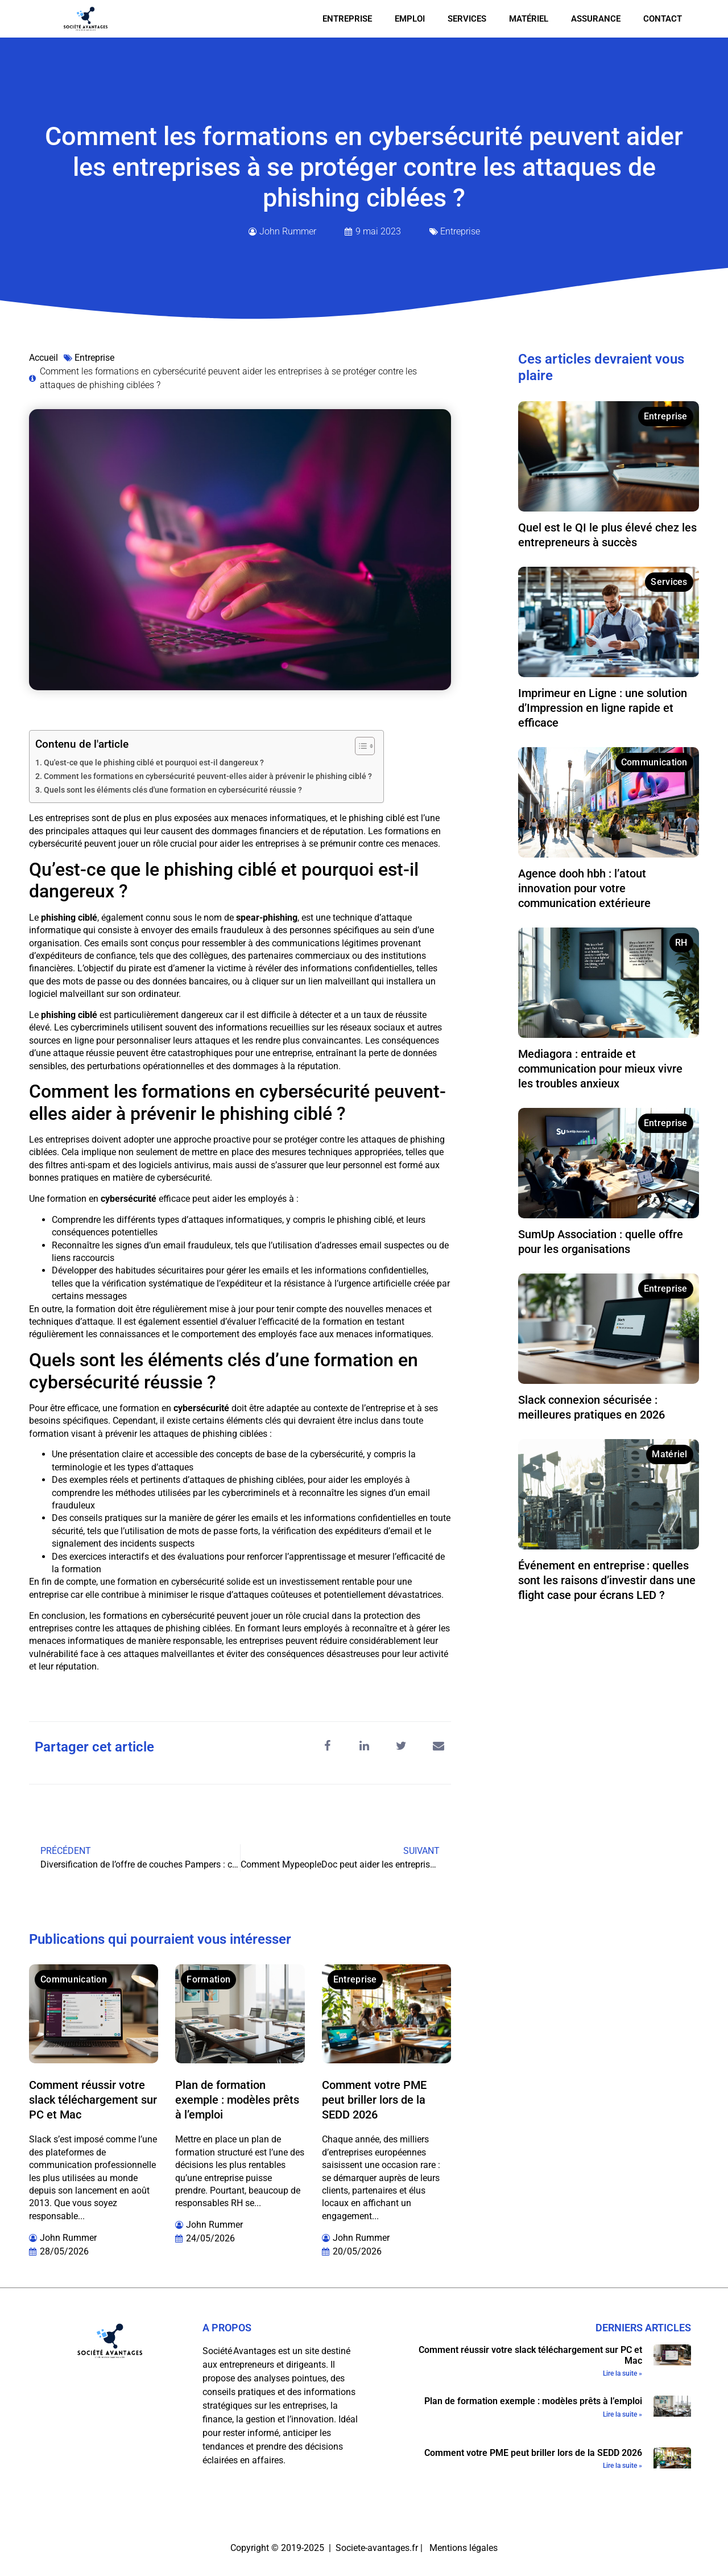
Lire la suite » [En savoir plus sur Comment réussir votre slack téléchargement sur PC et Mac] (622, 2373)
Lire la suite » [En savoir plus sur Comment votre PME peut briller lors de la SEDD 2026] (622, 2466)
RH (681, 942)
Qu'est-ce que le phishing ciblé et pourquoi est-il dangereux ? (154, 763)
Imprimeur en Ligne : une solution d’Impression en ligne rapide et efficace (602, 707)
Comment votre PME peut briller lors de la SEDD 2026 (374, 2099)
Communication (73, 1979)
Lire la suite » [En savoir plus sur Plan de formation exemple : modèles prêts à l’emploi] (622, 2414)
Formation (208, 1979)
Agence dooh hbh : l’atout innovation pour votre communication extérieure (584, 888)
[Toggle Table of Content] (359, 746)
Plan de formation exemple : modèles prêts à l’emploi (237, 2099)
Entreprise (347, 19)
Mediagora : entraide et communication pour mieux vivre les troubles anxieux (600, 1068)
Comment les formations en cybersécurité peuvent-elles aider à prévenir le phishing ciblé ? (208, 776)
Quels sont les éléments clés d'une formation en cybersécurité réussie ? (173, 790)
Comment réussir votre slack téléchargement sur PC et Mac (93, 2099)
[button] (327, 1746)
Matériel (528, 19)
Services (467, 19)
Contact (662, 19)
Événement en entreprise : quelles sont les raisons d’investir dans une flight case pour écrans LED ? (607, 1580)
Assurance (596, 19)
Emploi (410, 19)
